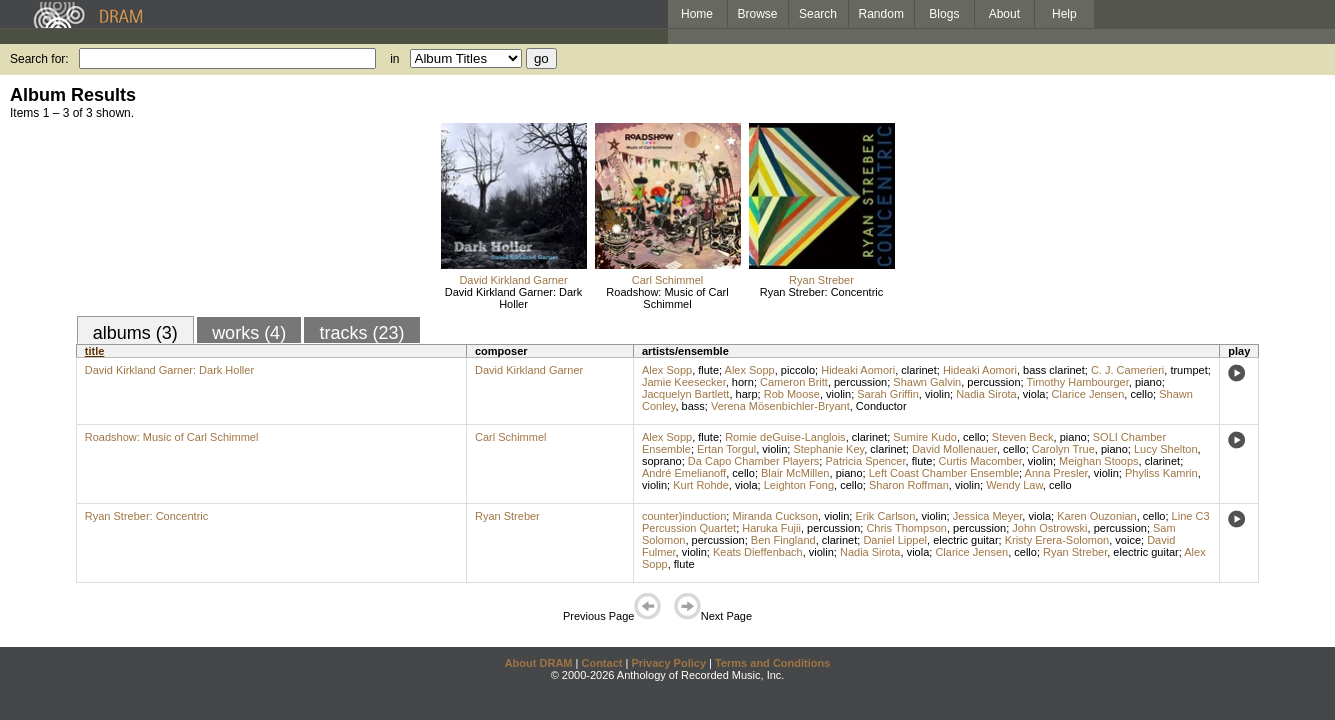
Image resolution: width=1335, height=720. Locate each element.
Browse (758, 14)
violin (838, 394)
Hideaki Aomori (858, 370)
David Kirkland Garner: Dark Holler (514, 298)
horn (743, 382)
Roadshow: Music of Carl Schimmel (667, 298)
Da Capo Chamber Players (753, 461)
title (95, 351)
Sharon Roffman (909, 485)
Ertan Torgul (726, 449)
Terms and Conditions (772, 663)
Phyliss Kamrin (1161, 473)
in (394, 59)
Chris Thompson (906, 528)
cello (1141, 394)
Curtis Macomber (980, 461)
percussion (860, 382)
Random (881, 14)
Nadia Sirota (986, 394)
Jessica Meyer (988, 516)
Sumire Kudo (925, 437)
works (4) (249, 333)
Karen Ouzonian (1097, 516)
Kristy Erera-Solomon (1057, 540)
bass (693, 406)
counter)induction (684, 516)
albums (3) (135, 333)
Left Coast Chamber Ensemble (944, 473)
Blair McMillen (795, 473)
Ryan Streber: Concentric (822, 292)
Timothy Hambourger (1077, 382)
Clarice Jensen (1088, 394)
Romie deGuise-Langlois (785, 437)
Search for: (39, 59)
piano (1148, 382)
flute (708, 370)
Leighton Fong (799, 485)
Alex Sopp (667, 370)
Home (697, 14)
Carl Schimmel (668, 280)
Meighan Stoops (1099, 461)
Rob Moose (792, 394)
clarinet (918, 370)
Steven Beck (1023, 437)
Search (818, 14)
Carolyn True (1063, 449)
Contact (601, 663)
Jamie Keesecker (684, 382)
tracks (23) (361, 333)
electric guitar (965, 540)
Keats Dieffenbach (758, 552)
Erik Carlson (885, 516)
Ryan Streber (821, 280)
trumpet (1188, 370)
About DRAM (539, 663)
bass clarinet (1054, 370)
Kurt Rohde (701, 485)
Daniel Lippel (895, 540)
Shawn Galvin (927, 382)
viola (1034, 394)
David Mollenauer (954, 449)
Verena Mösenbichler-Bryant (780, 406)
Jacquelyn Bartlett (685, 394)
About (1004, 14)
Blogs (944, 14)
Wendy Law (1014, 485)
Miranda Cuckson (775, 516)
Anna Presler (1056, 473)
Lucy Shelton (1166, 449)
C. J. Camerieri (1127, 370)
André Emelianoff (684, 473)
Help (1064, 14)
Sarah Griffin (888, 394)
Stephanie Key (828, 449)
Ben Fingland (783, 540)
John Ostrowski (1049, 528)
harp (747, 394)
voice (1128, 540)
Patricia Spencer (865, 461)
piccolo (798, 370)
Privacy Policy (668, 663)
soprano (662, 461)
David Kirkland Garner (513, 280)
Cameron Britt (794, 382)
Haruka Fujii (771, 528)
